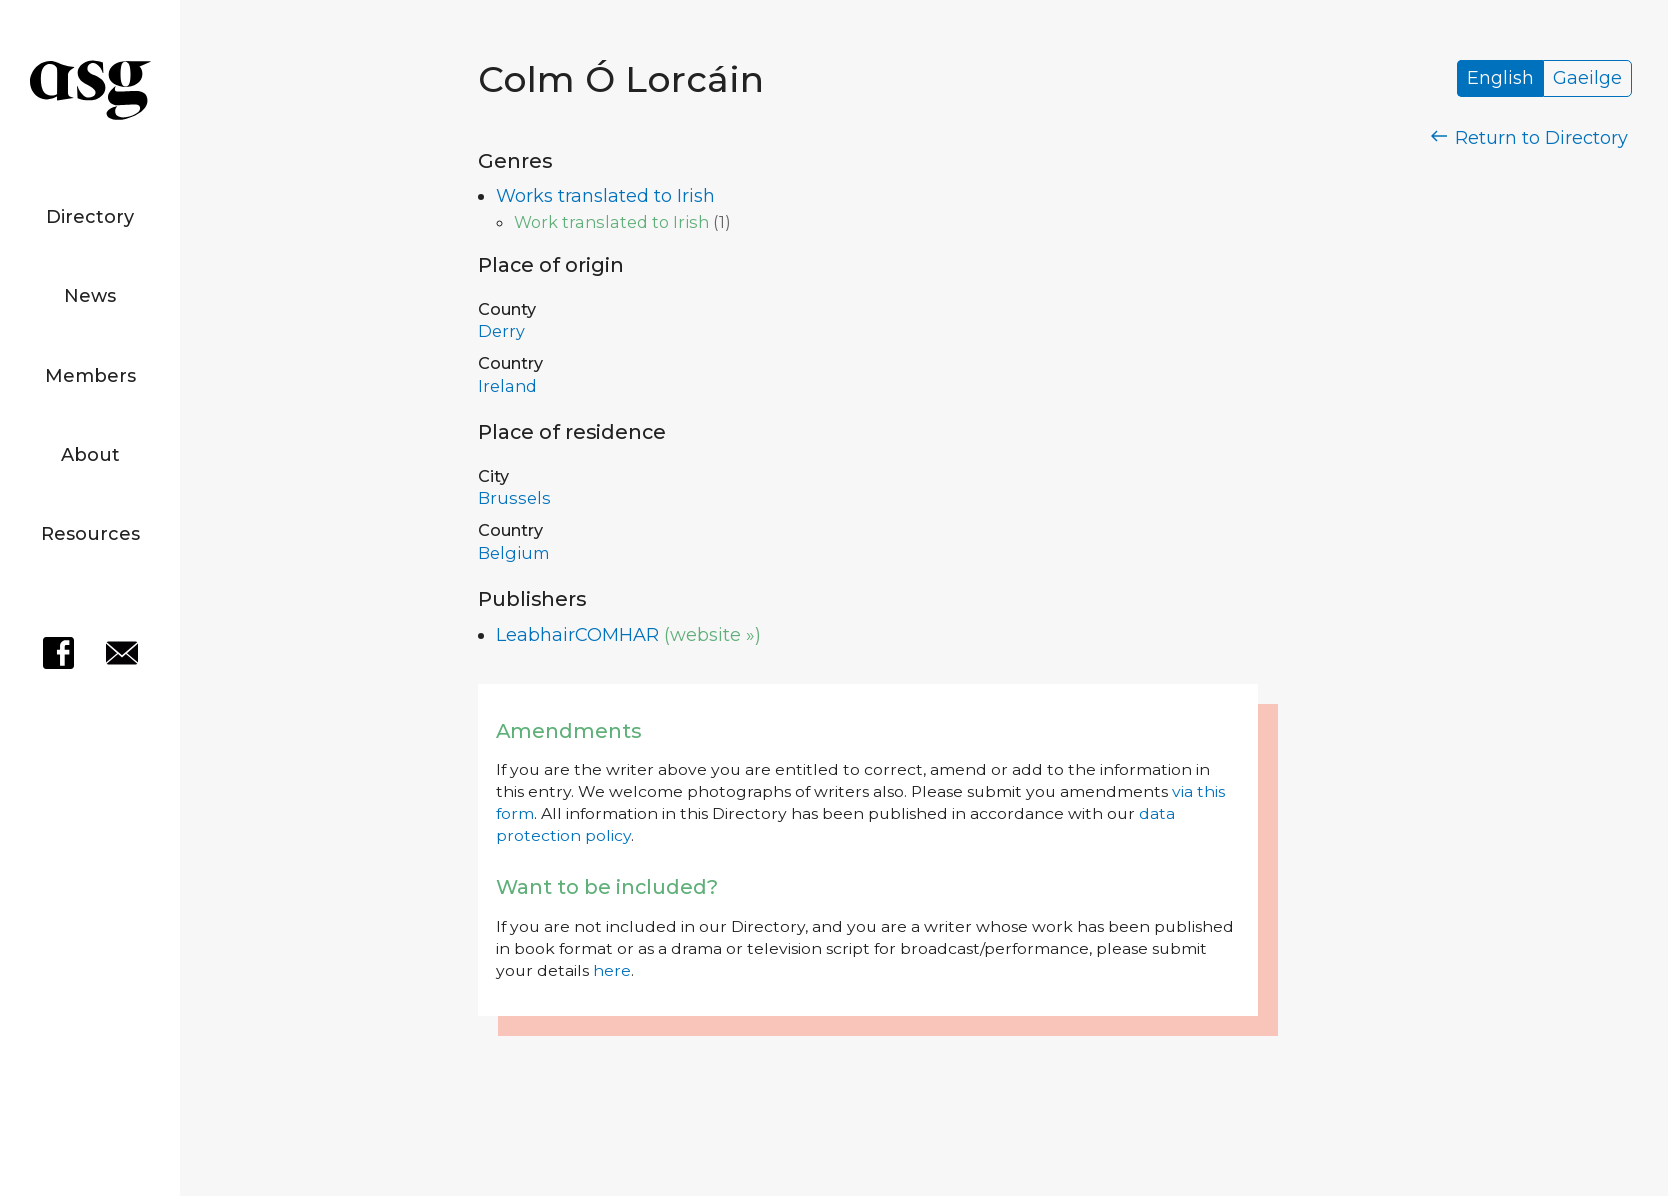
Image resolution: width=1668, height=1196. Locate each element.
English (1500, 79)
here (612, 970)
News (90, 296)
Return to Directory (1530, 138)
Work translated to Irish (611, 222)
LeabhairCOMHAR (577, 635)
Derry (501, 331)
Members (90, 376)
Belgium (514, 553)
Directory (90, 217)
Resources (90, 534)
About (90, 455)
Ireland (507, 386)
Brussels (514, 498)
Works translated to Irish (605, 196)
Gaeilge (1587, 79)
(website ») (712, 635)
